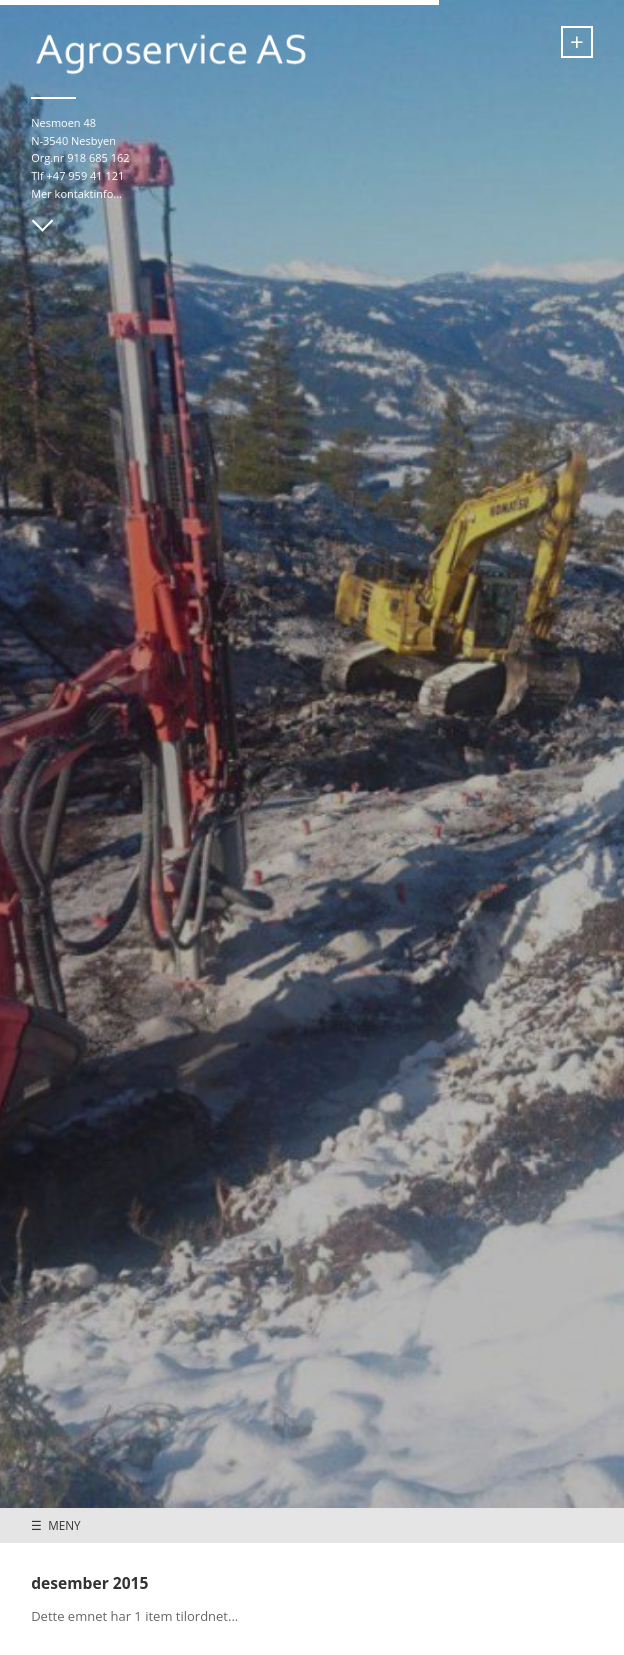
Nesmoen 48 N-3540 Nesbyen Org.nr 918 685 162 (80, 140)
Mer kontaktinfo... (76, 193)
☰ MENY (55, 1525)
